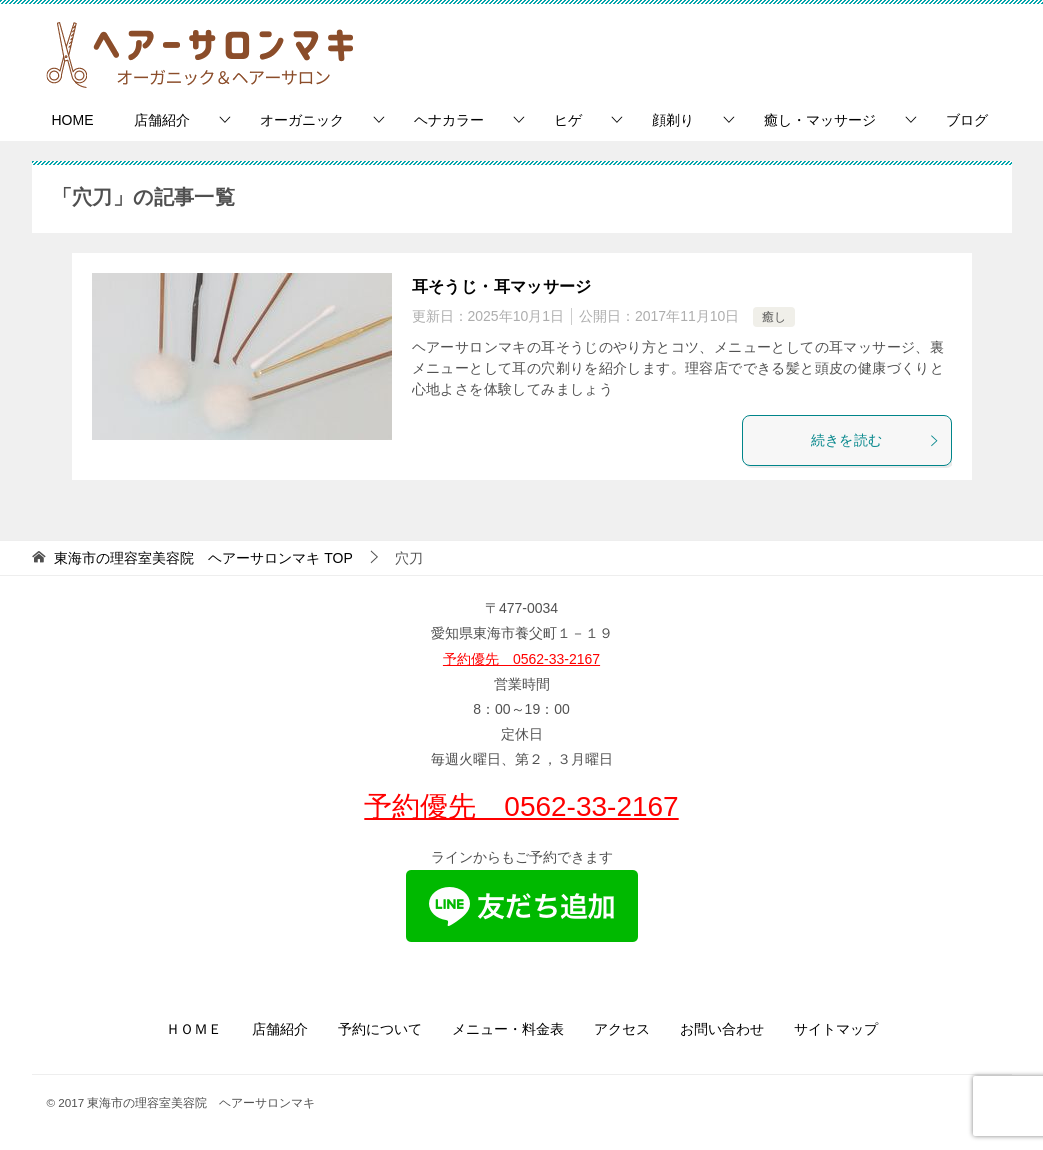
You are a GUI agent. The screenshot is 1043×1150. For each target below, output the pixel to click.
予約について (380, 1029)
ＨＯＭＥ (194, 1029)
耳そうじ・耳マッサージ (502, 286)
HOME (73, 120)
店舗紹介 (162, 120)
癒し (774, 317)
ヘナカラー (449, 120)
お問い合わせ (722, 1029)
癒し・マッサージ (820, 120)
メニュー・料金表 (508, 1029)
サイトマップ (836, 1029)
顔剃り (673, 120)
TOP (203, 558)
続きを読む (876, 440)
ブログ (967, 120)
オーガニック (302, 120)
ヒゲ (568, 120)
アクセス (622, 1029)
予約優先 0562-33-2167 (521, 659)
